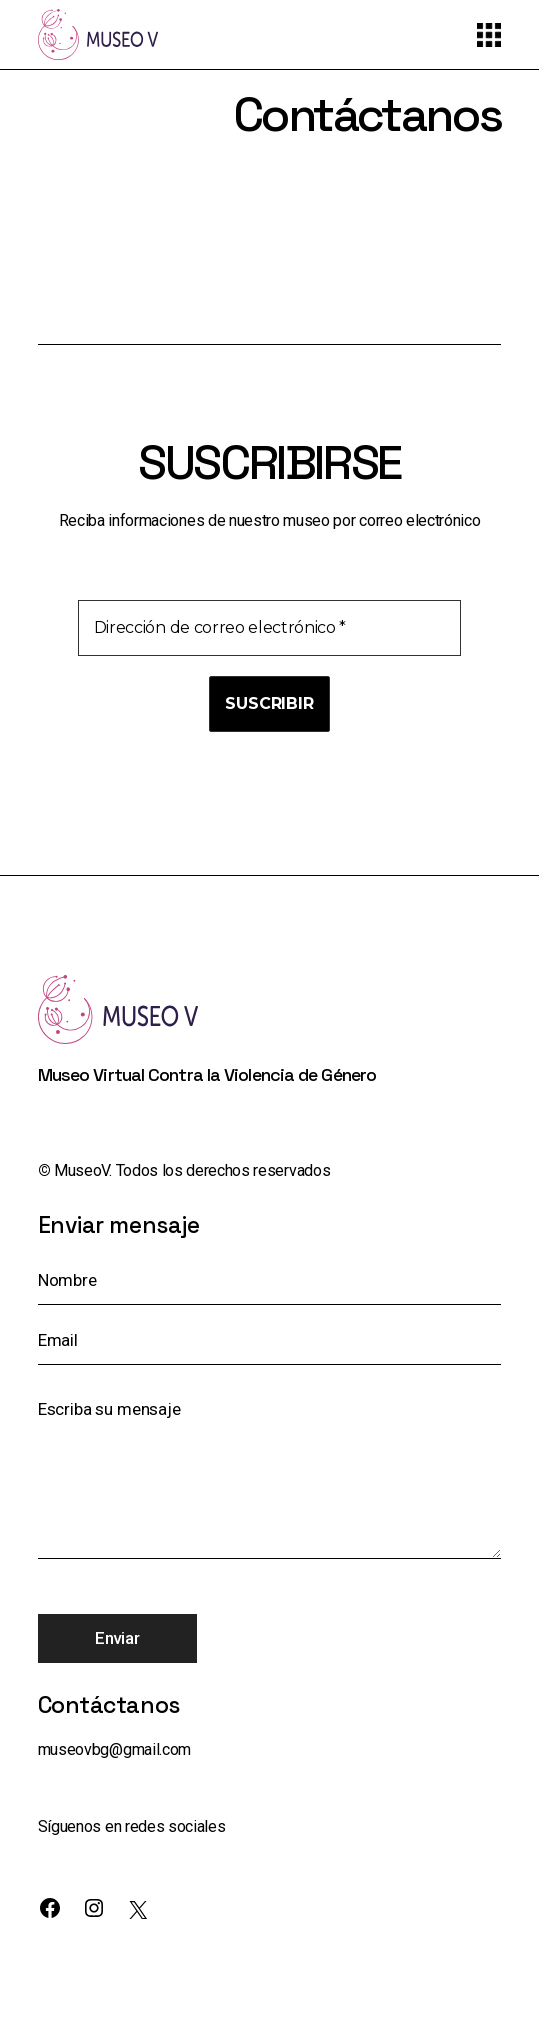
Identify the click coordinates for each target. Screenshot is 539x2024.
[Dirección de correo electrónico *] (270, 628)
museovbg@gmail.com (114, 1749)
